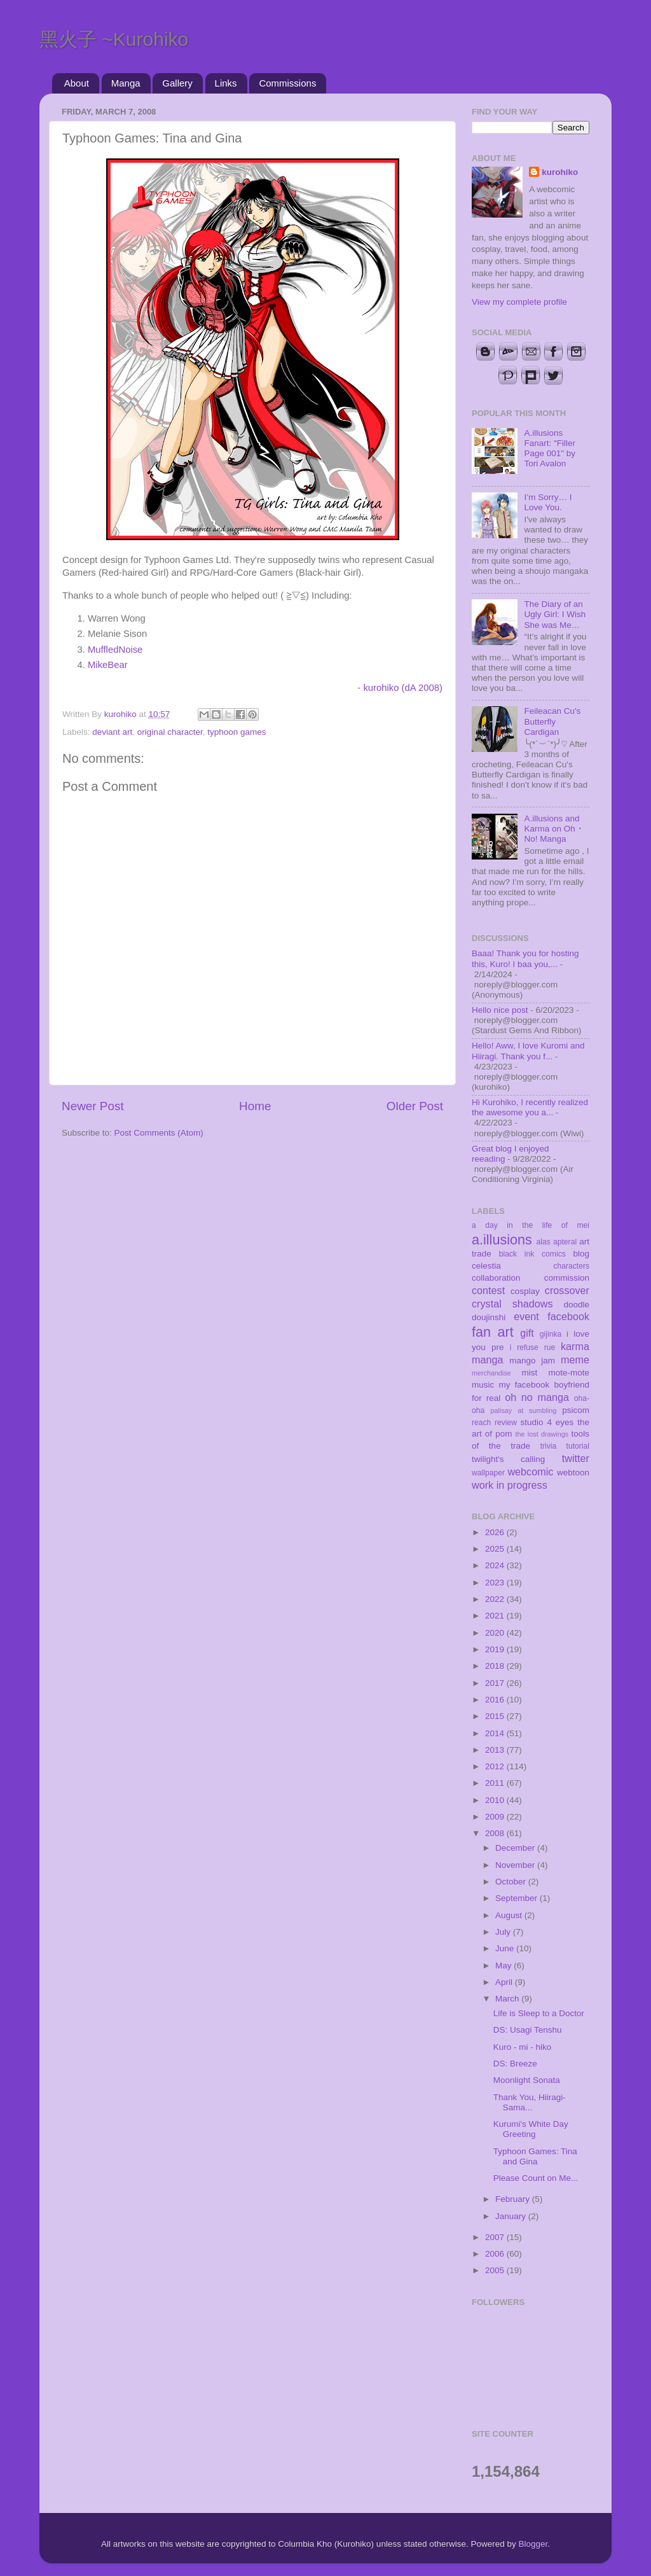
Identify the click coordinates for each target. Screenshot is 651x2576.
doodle (576, 1304)
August (509, 1915)
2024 (496, 1565)
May (504, 1965)
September (517, 1898)
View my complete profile (519, 302)
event (526, 1316)
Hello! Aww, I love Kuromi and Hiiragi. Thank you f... (528, 1051)
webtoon (573, 1472)
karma (575, 1346)
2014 (496, 1733)
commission (566, 1278)
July (504, 1932)
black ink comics (532, 1254)
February (513, 2199)
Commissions (287, 83)
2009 (496, 1816)
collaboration (496, 1278)
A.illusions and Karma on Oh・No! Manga (554, 829)
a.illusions (502, 1240)
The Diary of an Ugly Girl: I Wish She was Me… (555, 614)
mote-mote (568, 1372)
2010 (496, 1800)
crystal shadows (512, 1303)
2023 (496, 1582)
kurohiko (560, 172)
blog (581, 1253)
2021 (496, 1615)
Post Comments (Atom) (158, 1133)
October (511, 1881)
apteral (565, 1241)
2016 (496, 1699)
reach (481, 1422)
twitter (575, 1458)
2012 (496, 1766)
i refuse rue (533, 1347)
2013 (496, 1750)
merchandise (491, 1373)
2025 (496, 1549)
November (516, 1865)
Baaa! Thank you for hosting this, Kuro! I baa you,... (525, 958)
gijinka (550, 1334)
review (506, 1422)
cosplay (525, 1291)
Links (226, 83)
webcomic (530, 1471)
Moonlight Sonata (526, 2080)
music (483, 1384)
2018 (496, 1666)
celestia (486, 1266)
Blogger (533, 2544)
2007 (496, 2237)
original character (170, 732)
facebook (568, 1316)
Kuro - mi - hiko (522, 2047)
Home (255, 1106)
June (505, 1948)
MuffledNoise (115, 649)
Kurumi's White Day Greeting (530, 2129)
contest (488, 1290)
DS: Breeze (515, 2063)
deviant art (112, 732)
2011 (496, 1783)
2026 (496, 1532)
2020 (496, 1633)
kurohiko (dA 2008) (402, 688)
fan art (493, 1332)
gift (527, 1333)
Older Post (415, 1106)
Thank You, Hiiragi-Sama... (529, 2102)
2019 (496, 1649)
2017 (496, 1683)
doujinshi (488, 1317)
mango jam (532, 1360)
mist (529, 1372)
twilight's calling (508, 1459)
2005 (496, 2270)
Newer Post (93, 1106)
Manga (125, 83)
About (76, 83)
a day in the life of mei (530, 1225)
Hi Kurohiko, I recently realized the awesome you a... (530, 1107)
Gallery (177, 83)
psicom (575, 1410)
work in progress (509, 1485)
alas (544, 1241)
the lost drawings (542, 1434)
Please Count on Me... (536, 2178)
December (516, 1848)
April (505, 1982)
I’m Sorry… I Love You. (548, 502)
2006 (496, 2254)
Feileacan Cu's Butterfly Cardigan (552, 721)
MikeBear (108, 665)
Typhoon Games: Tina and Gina (535, 2156)
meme (575, 1359)
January (511, 2216)
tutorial (577, 1446)
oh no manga (537, 1397)
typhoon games (236, 732)
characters (571, 1266)
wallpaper (488, 1472)
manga (488, 1359)
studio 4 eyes (547, 1422)
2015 (496, 1716)
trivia (548, 1446)
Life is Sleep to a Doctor (538, 2013)
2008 (496, 1833)
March (508, 1998)
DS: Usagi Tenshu (527, 2030)
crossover (567, 1290)
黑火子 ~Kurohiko (113, 39)
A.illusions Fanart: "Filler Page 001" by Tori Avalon (549, 448)
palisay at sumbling (524, 1410)
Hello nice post (500, 1010)
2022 (496, 1599)
